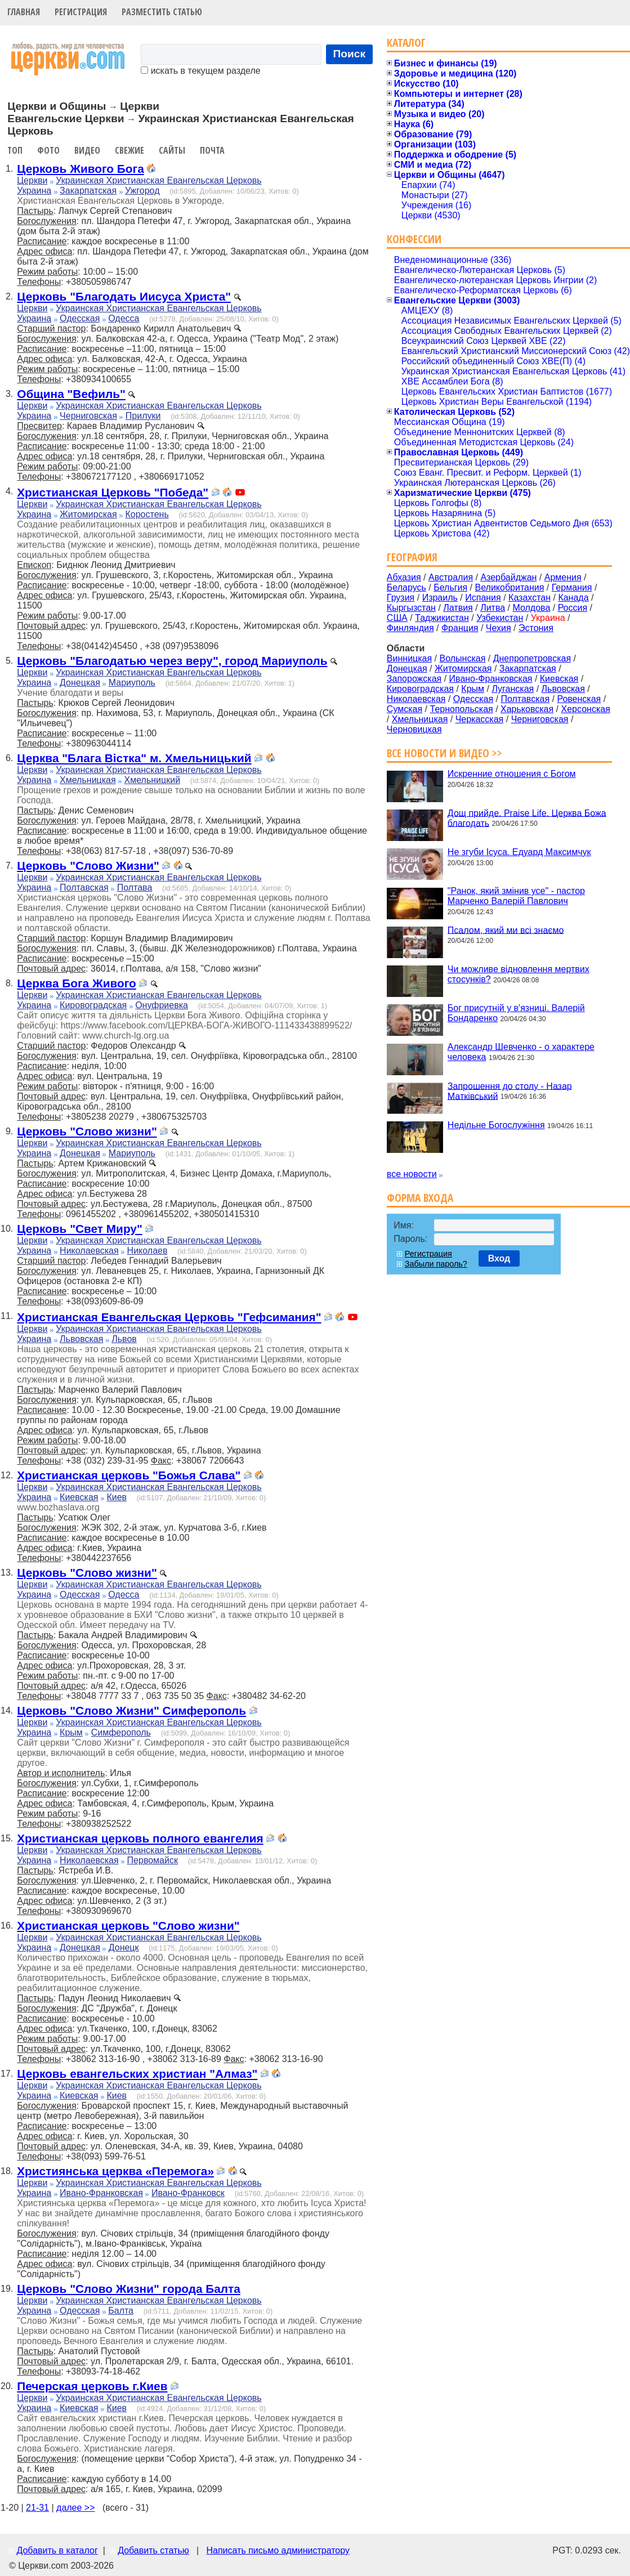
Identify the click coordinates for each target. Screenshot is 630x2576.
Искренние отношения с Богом (512, 774)
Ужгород (142, 190)
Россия (572, 607)
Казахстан (529, 597)
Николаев (147, 1250)
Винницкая (409, 658)
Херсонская (585, 709)
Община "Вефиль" (71, 393)
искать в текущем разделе (200, 70)
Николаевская (89, 1250)
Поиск (349, 54)
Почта (212, 150)
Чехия (498, 628)
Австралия (450, 577)
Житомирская (88, 514)
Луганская (513, 689)
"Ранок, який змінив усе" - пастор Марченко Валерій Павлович (516, 896)
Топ (15, 150)
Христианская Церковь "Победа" (112, 492)
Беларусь (406, 587)
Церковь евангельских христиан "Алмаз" (137, 2073)
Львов (124, 1339)
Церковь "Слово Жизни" (88, 865)
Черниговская (88, 416)
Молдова (531, 607)
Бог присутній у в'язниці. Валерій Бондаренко (516, 1013)
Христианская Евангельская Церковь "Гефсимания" (169, 1317)
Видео (87, 150)
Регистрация (81, 12)
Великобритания (509, 587)
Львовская (81, 1339)
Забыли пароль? (436, 1263)
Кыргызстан (411, 607)
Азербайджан (508, 577)
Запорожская (414, 678)
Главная (23, 12)
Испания (483, 597)
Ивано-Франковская (101, 2193)
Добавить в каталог (56, 2550)
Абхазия (404, 577)
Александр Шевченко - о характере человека (521, 1052)
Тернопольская (461, 709)
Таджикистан (442, 618)
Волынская (463, 658)
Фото (48, 150)
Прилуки (143, 416)
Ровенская (579, 699)
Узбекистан (499, 618)
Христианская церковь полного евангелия (140, 1838)
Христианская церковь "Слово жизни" (128, 1925)
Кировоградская (93, 1005)
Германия (572, 587)
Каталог (406, 42)
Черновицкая (414, 729)
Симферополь (121, 1732)
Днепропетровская (532, 658)
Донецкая (80, 682)
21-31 (37, 2507)
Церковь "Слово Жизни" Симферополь (131, 1710)
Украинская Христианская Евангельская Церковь (158, 180)
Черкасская (479, 719)
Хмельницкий (152, 780)
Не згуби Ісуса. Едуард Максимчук (519, 852)
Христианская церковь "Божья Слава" (128, 1475)
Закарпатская (88, 190)
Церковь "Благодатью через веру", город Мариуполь (172, 660)
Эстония (536, 628)
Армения (563, 577)
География (412, 557)
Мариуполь (132, 682)
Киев (116, 1497)
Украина (34, 190)
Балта (120, 2310)
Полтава (135, 887)
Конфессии (414, 239)
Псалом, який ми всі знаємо (506, 929)
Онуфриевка (161, 1005)
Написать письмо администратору (277, 2550)
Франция (460, 628)
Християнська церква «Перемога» (115, 2170)
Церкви (32, 180)
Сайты (172, 150)
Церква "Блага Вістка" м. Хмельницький (134, 758)
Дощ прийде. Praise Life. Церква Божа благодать (527, 818)
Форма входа (420, 1197)
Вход (499, 1258)
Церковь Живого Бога (80, 168)
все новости (412, 1174)
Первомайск (152, 1860)
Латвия (457, 607)
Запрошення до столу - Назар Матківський (510, 1091)
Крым (71, 1732)
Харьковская (527, 709)
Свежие (129, 150)
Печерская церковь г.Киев (92, 2386)
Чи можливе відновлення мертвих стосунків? (518, 974)
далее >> (75, 2507)
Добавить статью (153, 2550)
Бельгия (450, 587)
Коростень (147, 514)
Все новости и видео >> (444, 753)
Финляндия (410, 628)
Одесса (123, 318)
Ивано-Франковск (188, 2193)
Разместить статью (162, 12)
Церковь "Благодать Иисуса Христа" (124, 296)
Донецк (124, 1947)
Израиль (440, 597)
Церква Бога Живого (76, 983)
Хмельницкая (88, 780)
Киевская (79, 1497)
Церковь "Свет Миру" (79, 1228)
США (397, 618)
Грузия (400, 597)
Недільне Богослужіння (496, 1125)
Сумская (404, 709)
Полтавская (84, 887)
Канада (573, 597)
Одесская (80, 318)
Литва (492, 607)
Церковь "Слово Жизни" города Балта (128, 2288)
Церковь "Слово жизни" (87, 1131)
